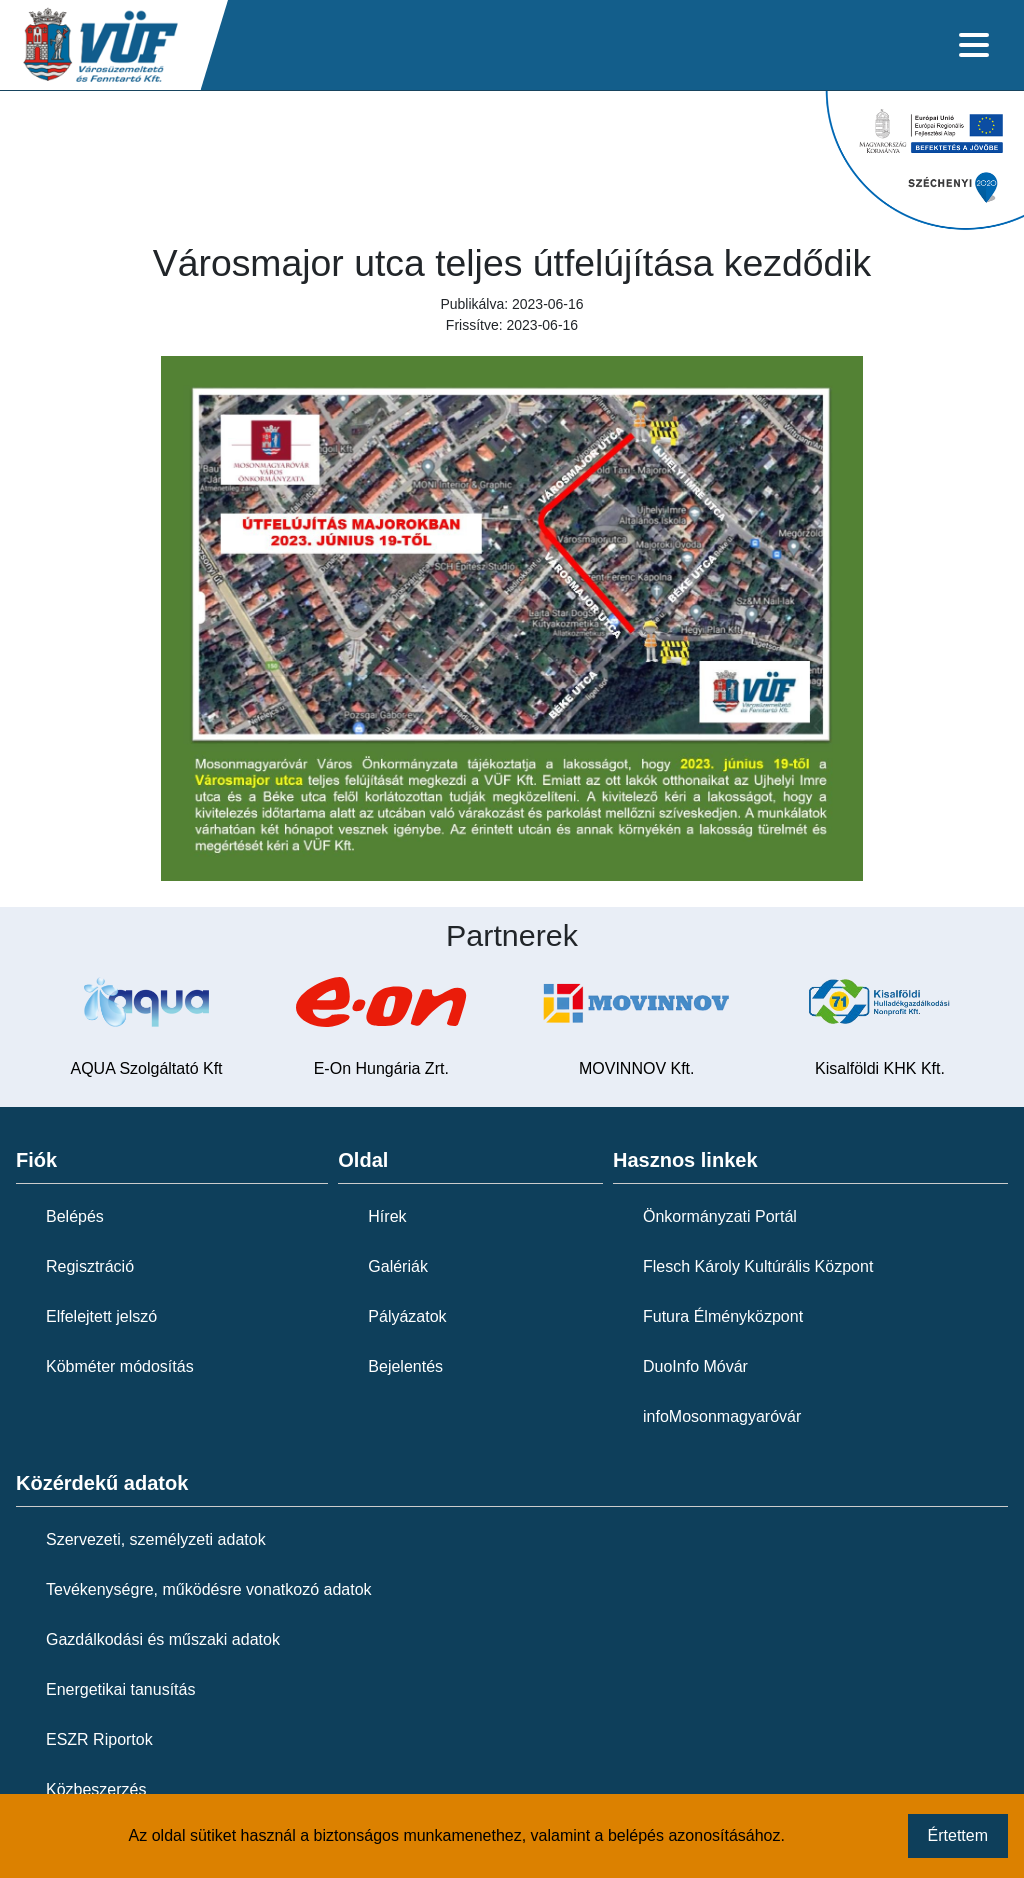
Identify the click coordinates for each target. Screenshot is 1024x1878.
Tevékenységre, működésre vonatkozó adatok (209, 1589)
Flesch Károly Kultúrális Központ (758, 1266)
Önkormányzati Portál (720, 1216)
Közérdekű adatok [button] (102, 1483)
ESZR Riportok (99, 1739)
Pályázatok (407, 1316)
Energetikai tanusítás (120, 1689)
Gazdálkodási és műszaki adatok (163, 1639)
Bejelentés (405, 1366)
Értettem (958, 1835)
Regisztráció (90, 1266)
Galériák (398, 1266)
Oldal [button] (363, 1160)
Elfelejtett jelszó (101, 1316)
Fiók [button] (36, 1160)
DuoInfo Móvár (695, 1366)
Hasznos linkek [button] (685, 1160)
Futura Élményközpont (723, 1316)
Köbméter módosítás (120, 1366)
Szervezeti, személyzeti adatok (156, 1539)
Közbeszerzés (96, 1789)
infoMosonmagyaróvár (722, 1416)
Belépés (75, 1216)
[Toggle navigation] (974, 45)
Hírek (387, 1216)
